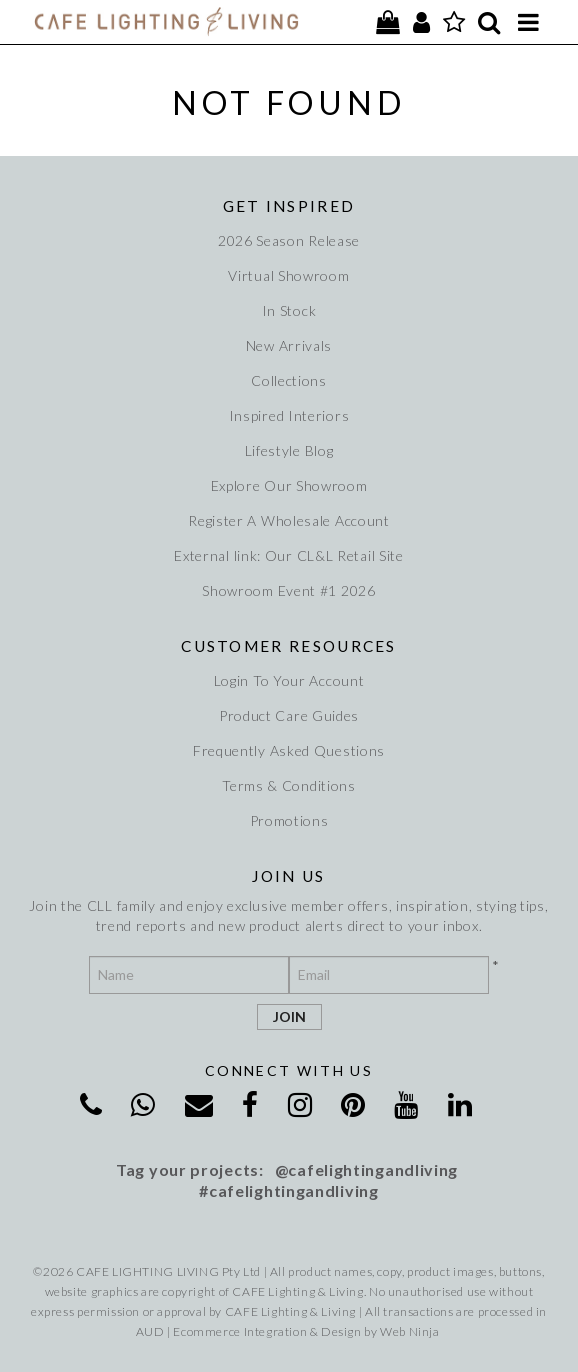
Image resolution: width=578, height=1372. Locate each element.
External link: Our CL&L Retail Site (289, 555)
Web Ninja (409, 1331)
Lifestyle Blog (289, 450)
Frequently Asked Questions (289, 750)
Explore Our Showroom (289, 485)
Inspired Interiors (289, 415)
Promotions (289, 820)
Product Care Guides (289, 715)
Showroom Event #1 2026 (288, 590)
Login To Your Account (289, 680)
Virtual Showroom (288, 275)
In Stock (289, 310)
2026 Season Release (289, 240)
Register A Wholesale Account (289, 520)
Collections (289, 380)
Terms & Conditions (289, 785)
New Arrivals (289, 345)
